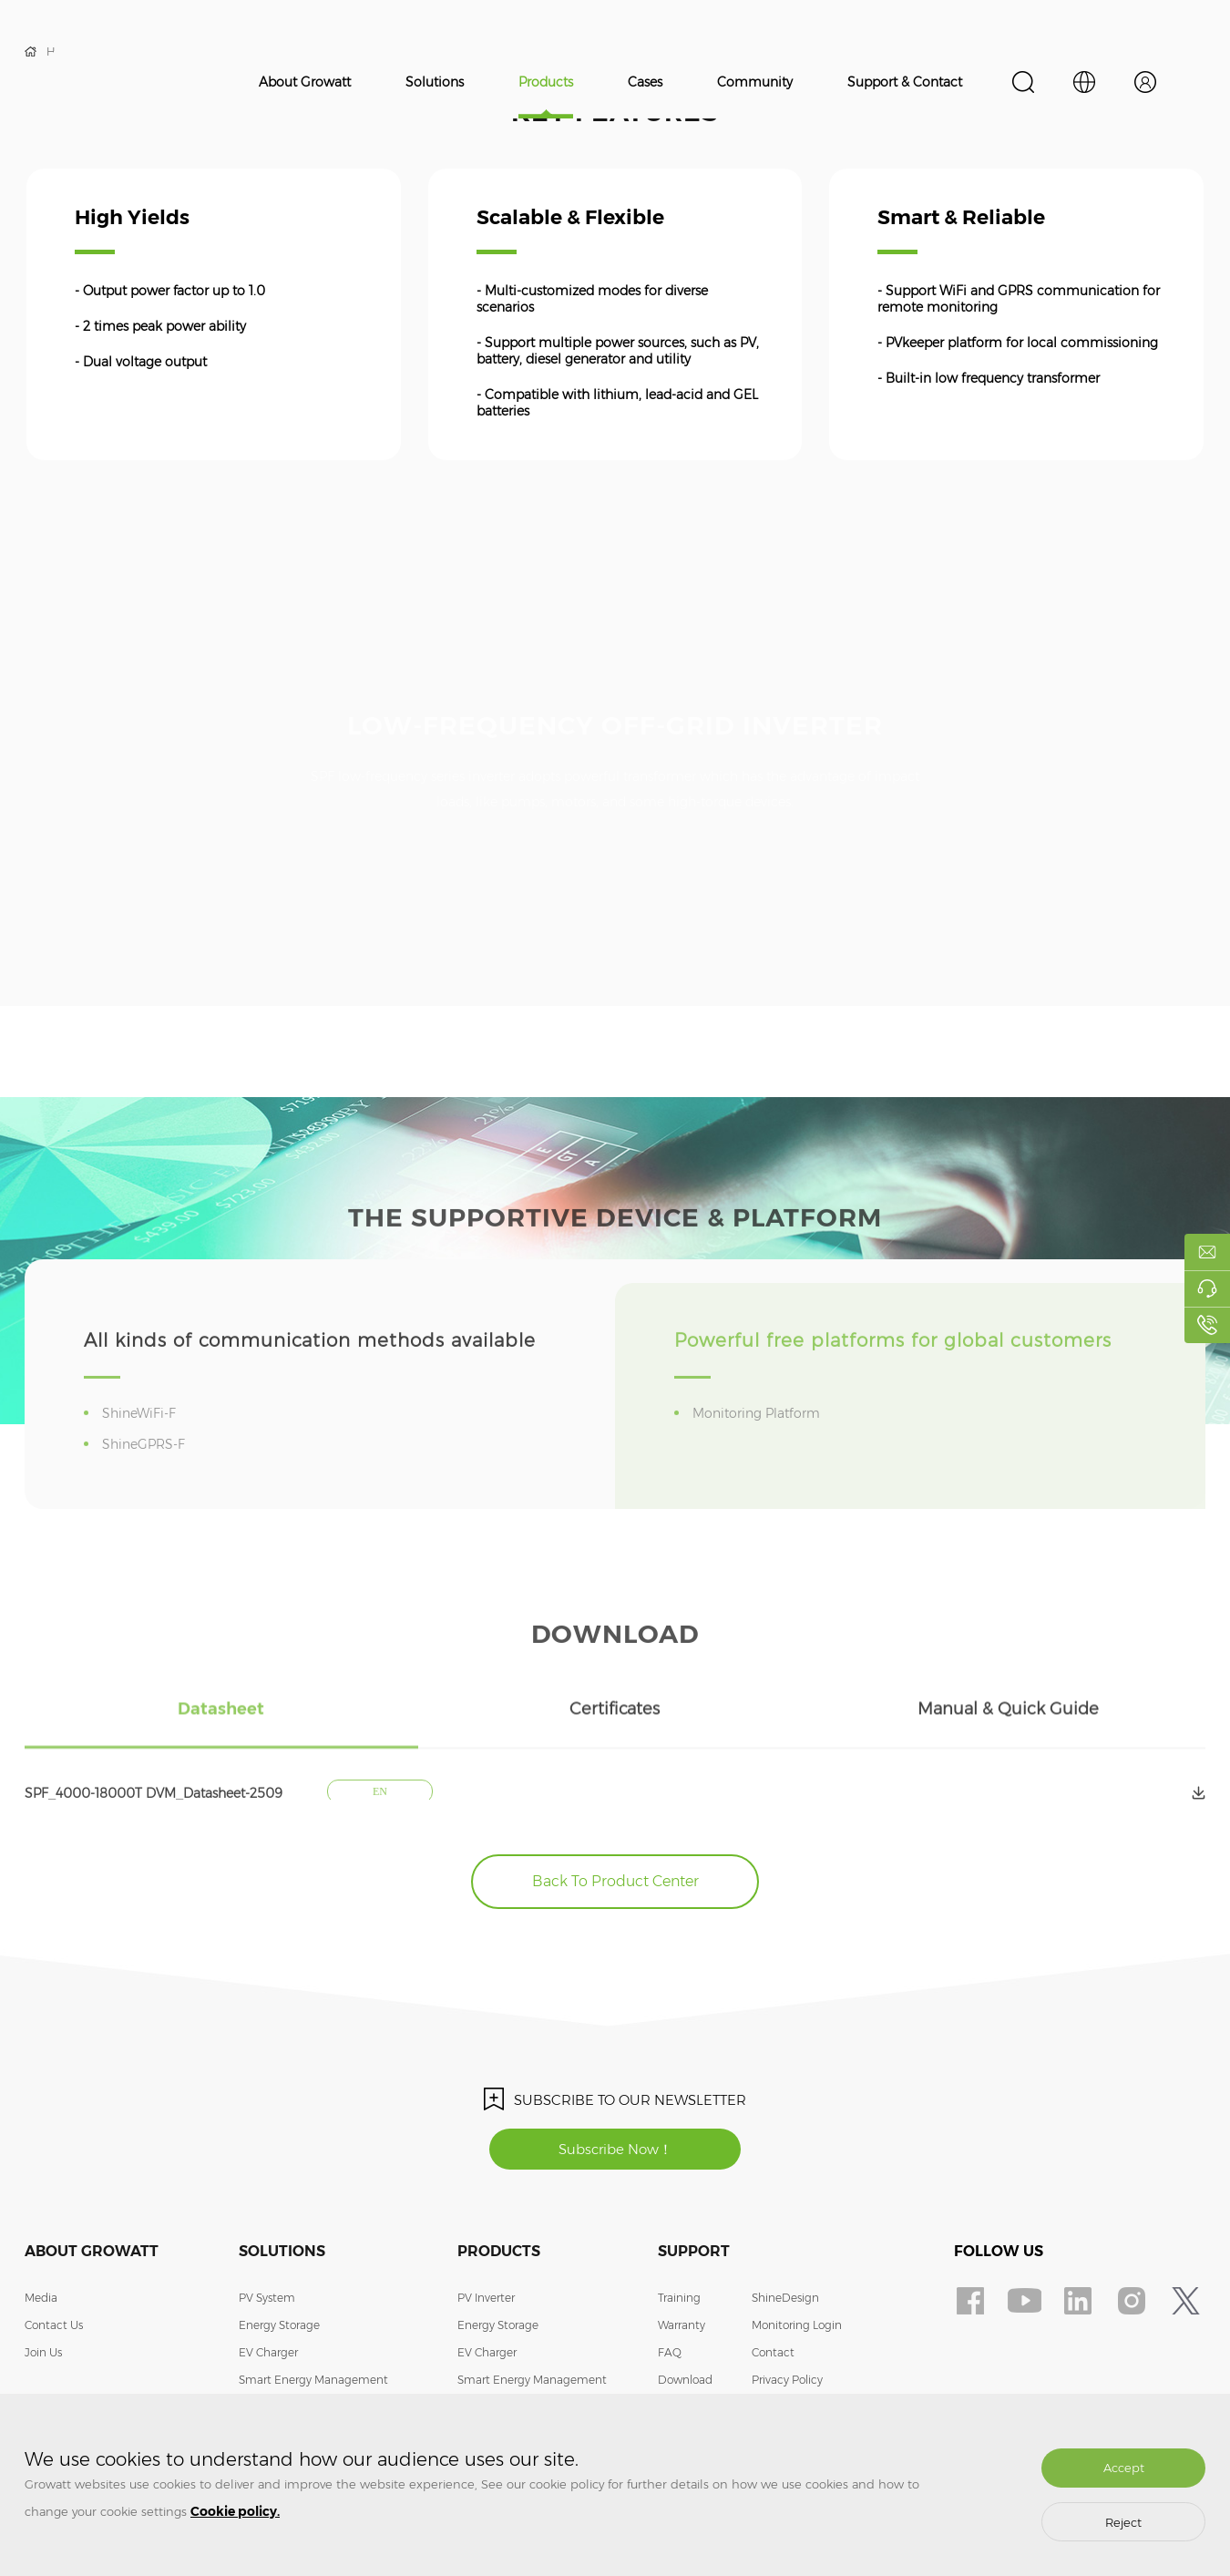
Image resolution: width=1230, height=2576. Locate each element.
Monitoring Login (797, 2325)
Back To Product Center (615, 1881)
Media (41, 2297)
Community (755, 82)
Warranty (681, 2325)
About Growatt (305, 82)
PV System (267, 2297)
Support (694, 2251)
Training (679, 2297)
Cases (645, 82)
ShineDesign (785, 2297)
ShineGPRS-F (147, 1477)
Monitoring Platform (759, 1446)
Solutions (434, 82)
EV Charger (268, 2352)
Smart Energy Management (313, 2379)
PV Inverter (486, 2297)
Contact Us (54, 2325)
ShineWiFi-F (142, 1446)
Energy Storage (279, 2325)
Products (545, 82)
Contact (773, 2352)
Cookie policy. (235, 2511)
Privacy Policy (787, 2379)
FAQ (670, 2352)
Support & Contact (904, 82)
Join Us (43, 2352)
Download (685, 2379)
